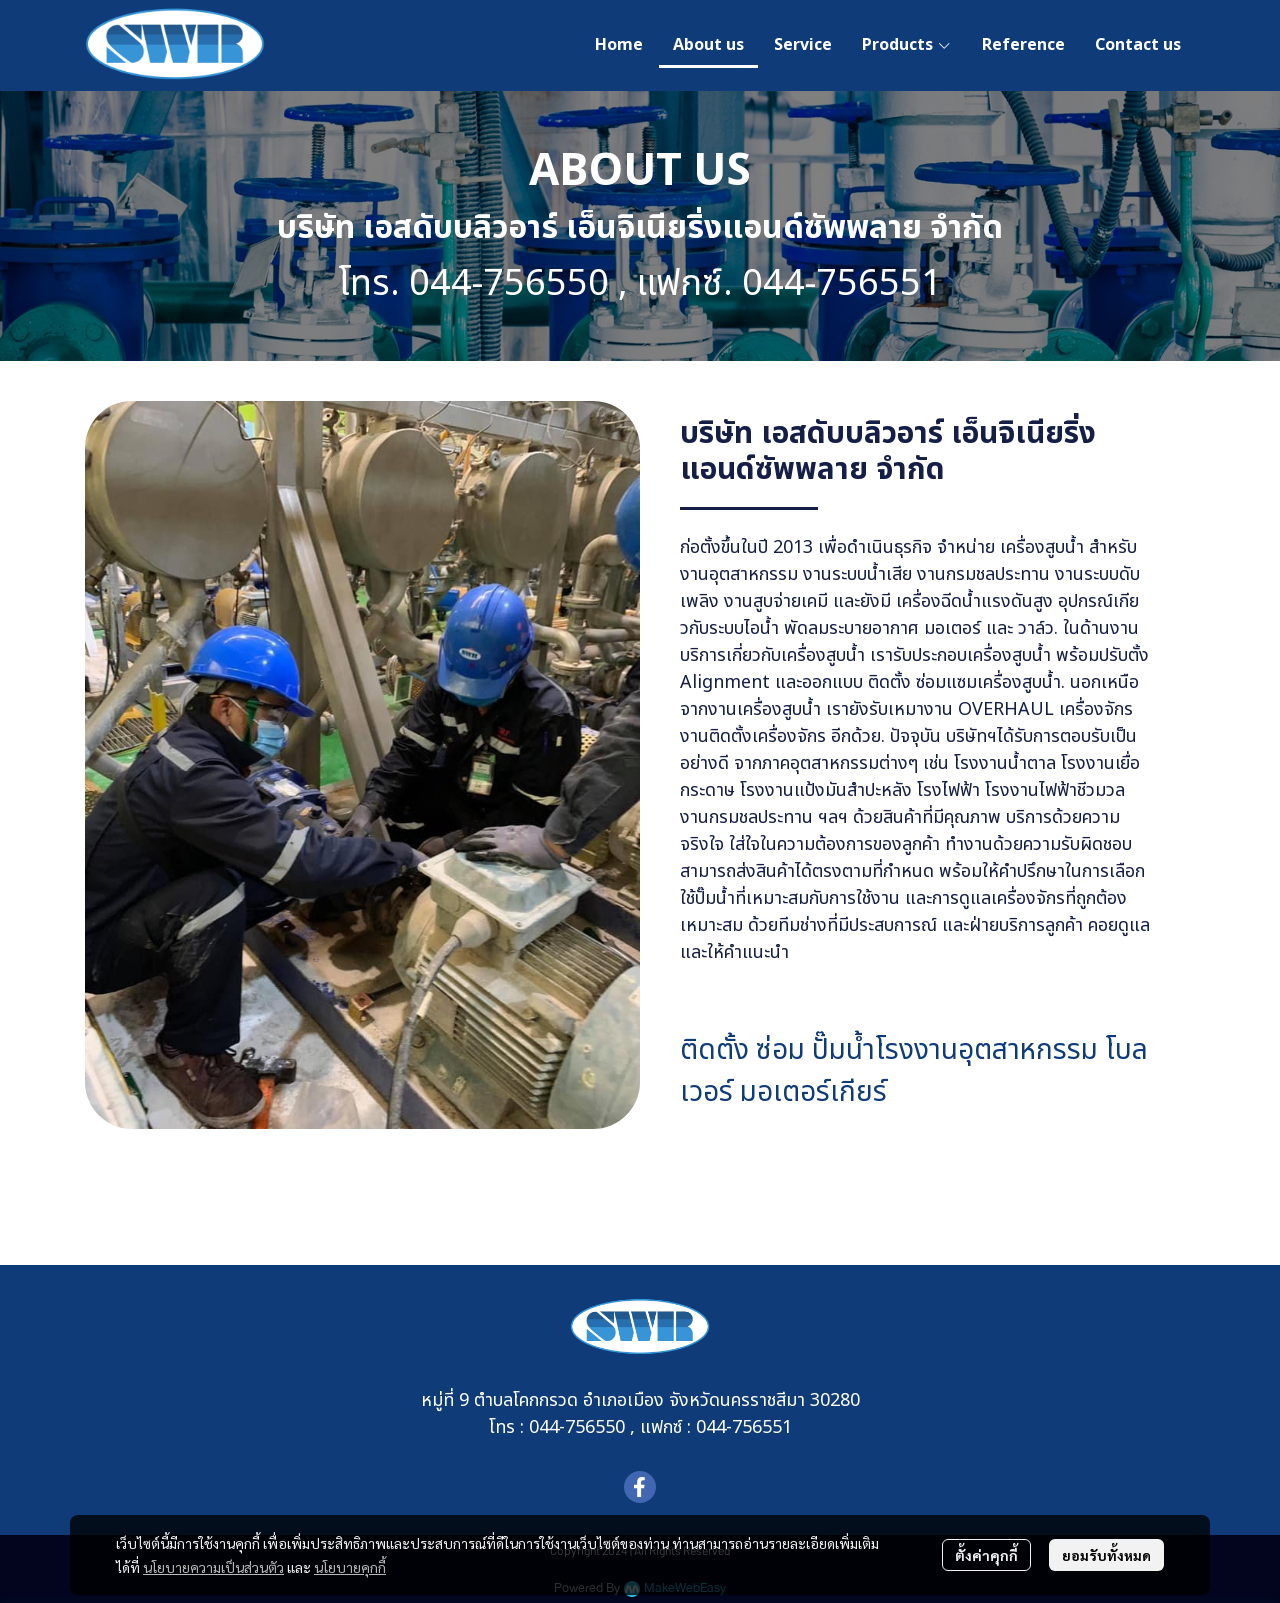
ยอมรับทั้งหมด (1106, 1555)
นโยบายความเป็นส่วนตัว (213, 1567)
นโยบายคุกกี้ (350, 1567)
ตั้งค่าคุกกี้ (986, 1555)
